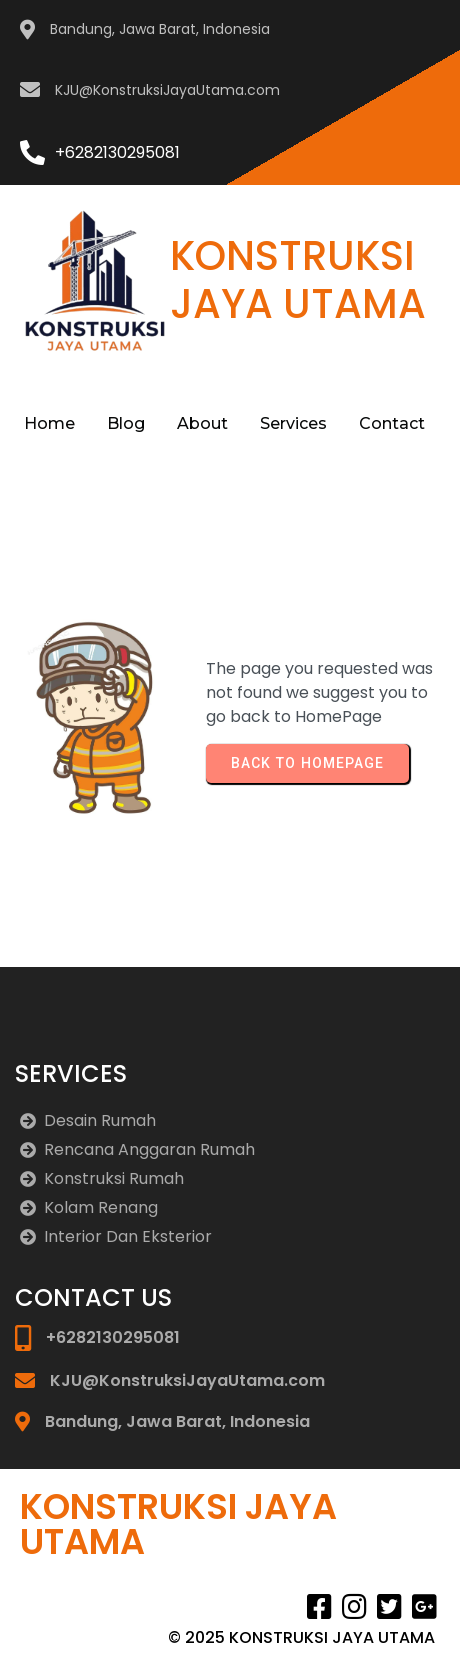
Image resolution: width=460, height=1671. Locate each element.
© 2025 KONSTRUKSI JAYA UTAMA (301, 1637)
